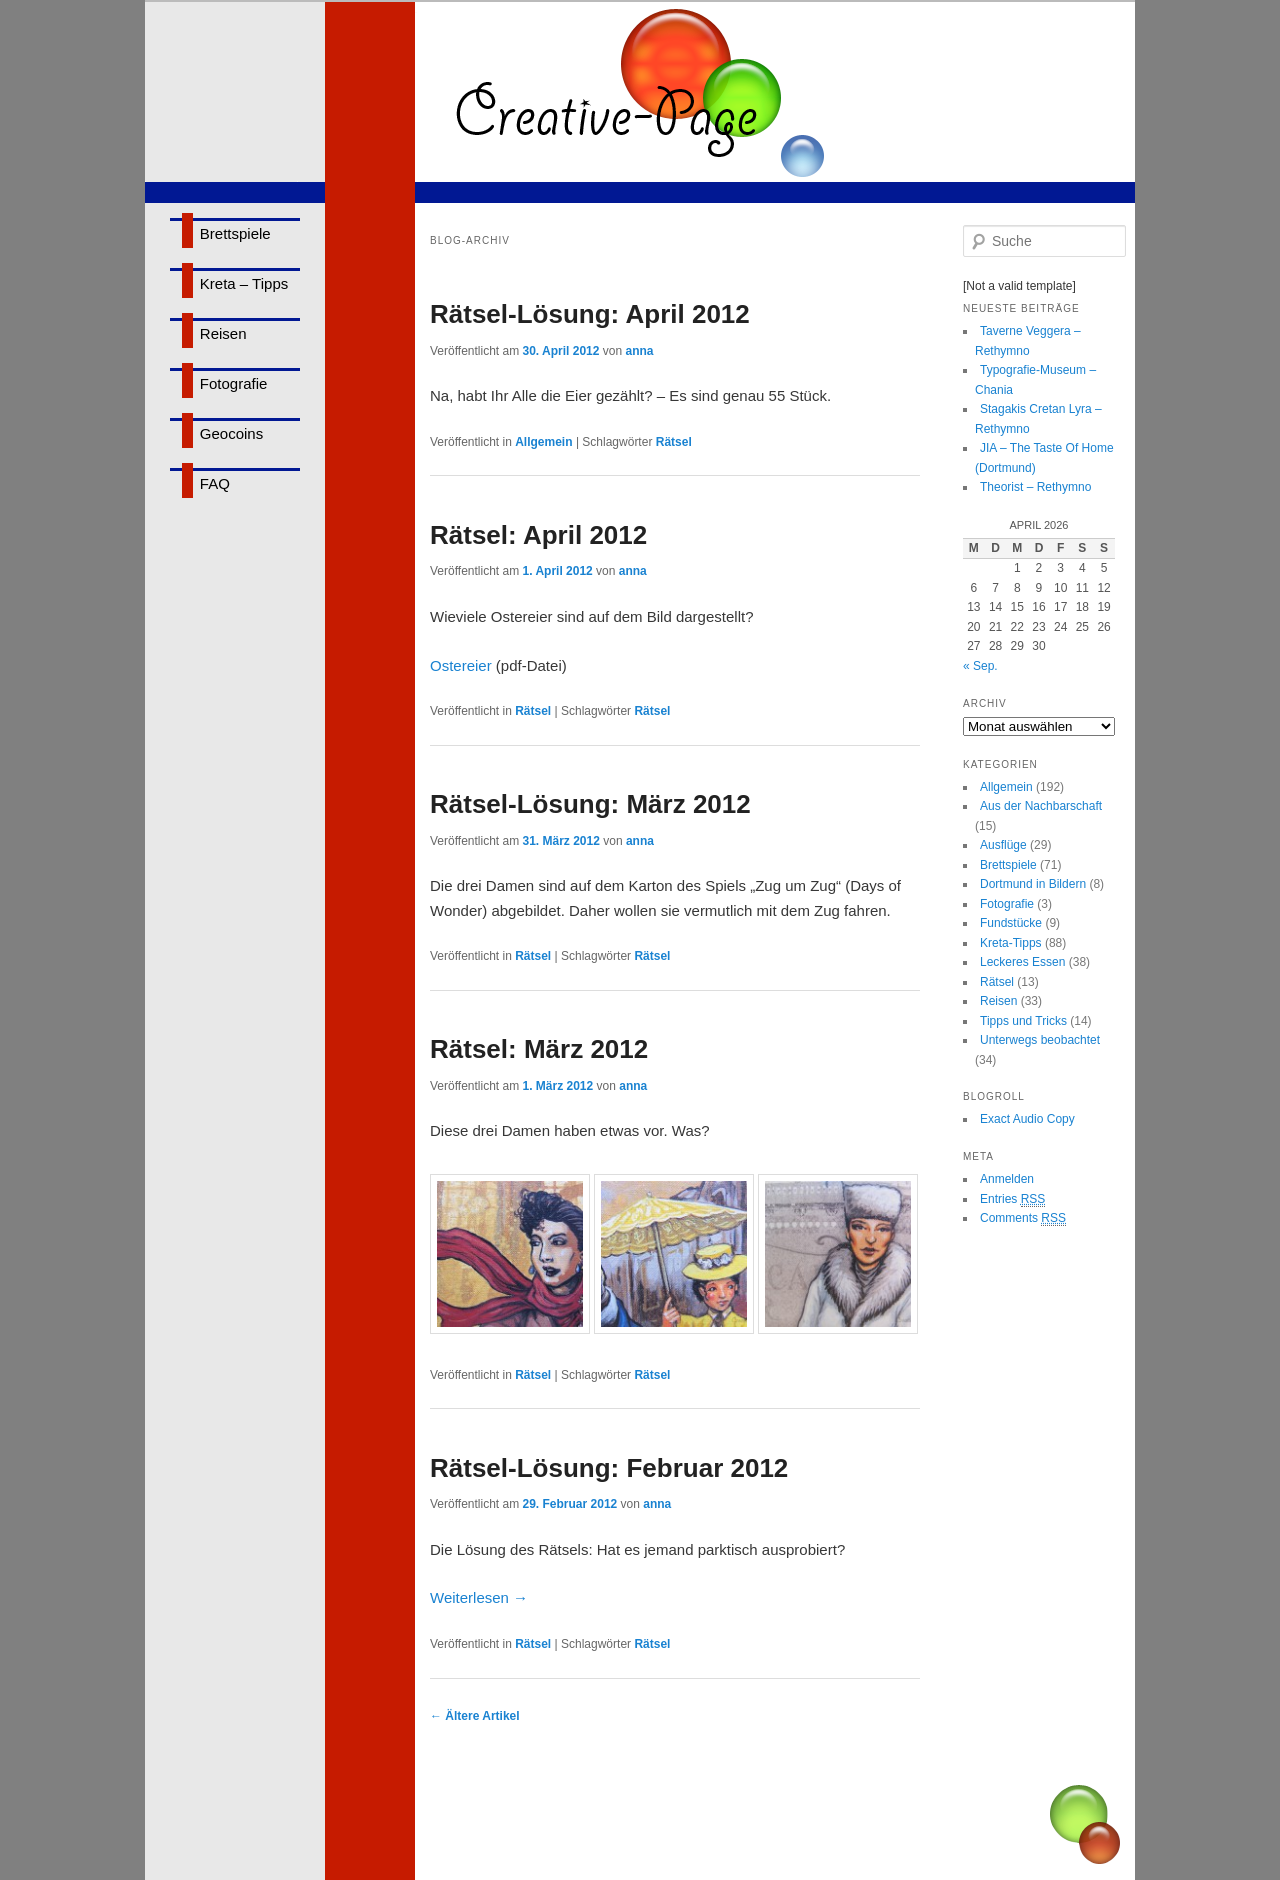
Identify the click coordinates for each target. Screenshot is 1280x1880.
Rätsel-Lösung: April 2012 (590, 314)
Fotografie (234, 383)
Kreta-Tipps (1011, 943)
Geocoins (231, 433)
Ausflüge (1003, 845)
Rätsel (674, 442)
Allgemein (543, 442)
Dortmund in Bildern (1033, 884)
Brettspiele (235, 233)
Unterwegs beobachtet (1040, 1040)
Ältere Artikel (475, 1716)
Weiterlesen (479, 1597)
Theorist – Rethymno (1035, 487)
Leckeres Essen (1022, 962)
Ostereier (461, 665)
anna (639, 351)
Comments (1023, 1218)
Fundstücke (1011, 923)
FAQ (215, 483)
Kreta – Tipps (244, 283)
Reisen (223, 333)
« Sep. (980, 666)
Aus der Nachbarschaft (1041, 806)
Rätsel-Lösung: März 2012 (590, 804)
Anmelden (1007, 1179)
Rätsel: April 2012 (538, 535)
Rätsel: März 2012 (539, 1049)
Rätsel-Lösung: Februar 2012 (609, 1468)
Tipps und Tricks (1023, 1021)
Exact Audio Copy (1027, 1119)
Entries (1012, 1199)
